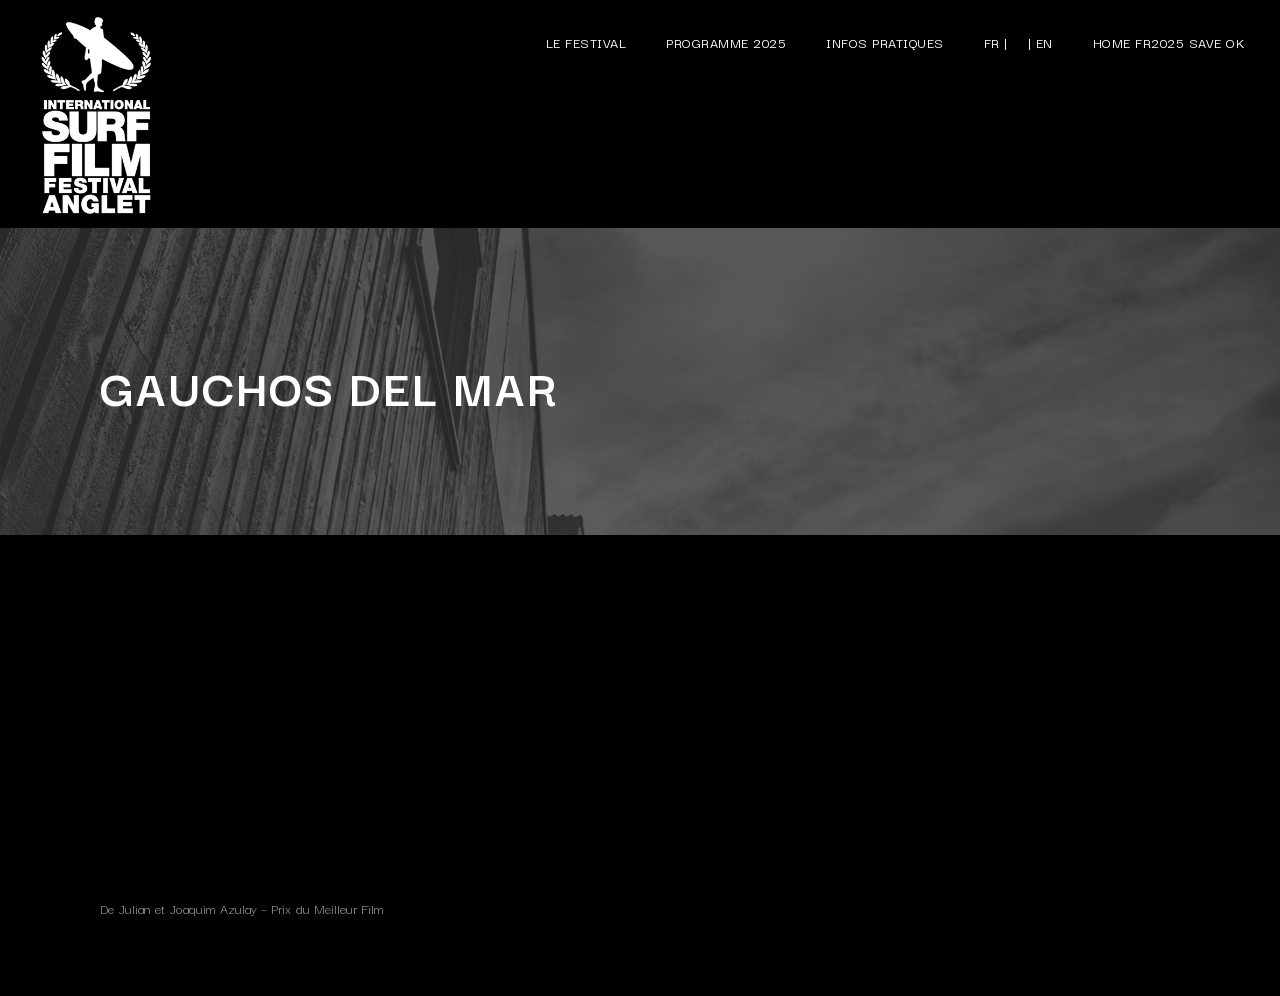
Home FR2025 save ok (1169, 42)
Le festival (586, 42)
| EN (1040, 42)
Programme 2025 (726, 42)
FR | (996, 42)
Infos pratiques (885, 42)
